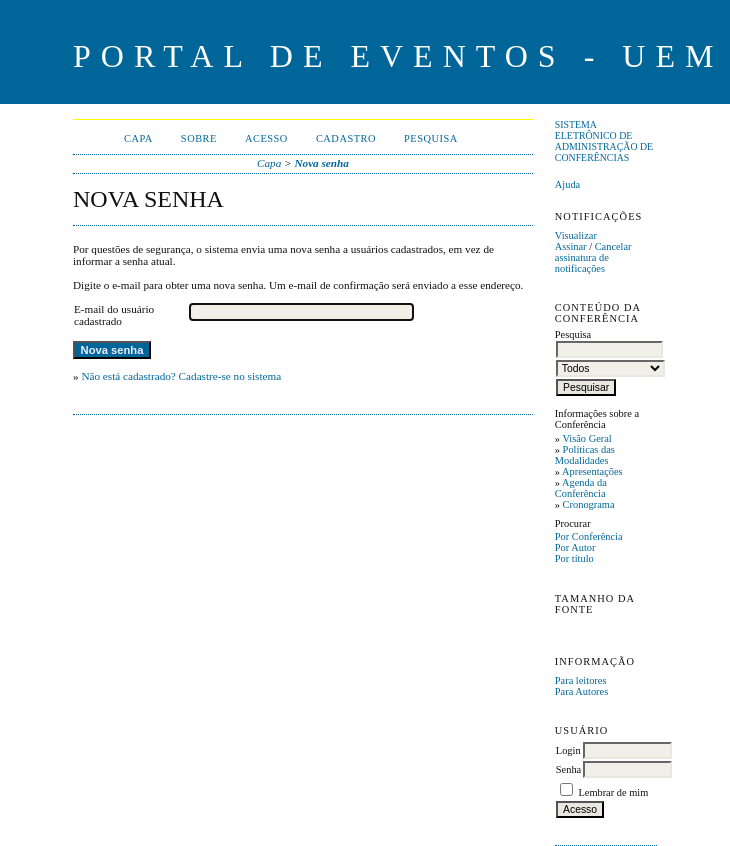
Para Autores (581, 691)
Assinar (571, 246)
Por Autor (575, 547)
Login (568, 750)
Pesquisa (431, 138)
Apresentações (592, 471)
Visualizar (576, 235)
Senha (568, 769)
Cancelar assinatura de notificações (593, 257)
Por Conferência (589, 536)
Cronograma (589, 504)
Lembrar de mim (613, 792)
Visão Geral (586, 438)
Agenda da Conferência (581, 488)
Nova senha (321, 163)
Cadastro (346, 138)
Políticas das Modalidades (585, 455)
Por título (574, 558)
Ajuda (567, 184)
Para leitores (581, 680)
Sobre (199, 138)
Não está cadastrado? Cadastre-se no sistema (181, 376)
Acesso (266, 138)
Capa (138, 138)
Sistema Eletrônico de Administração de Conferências (604, 141)
